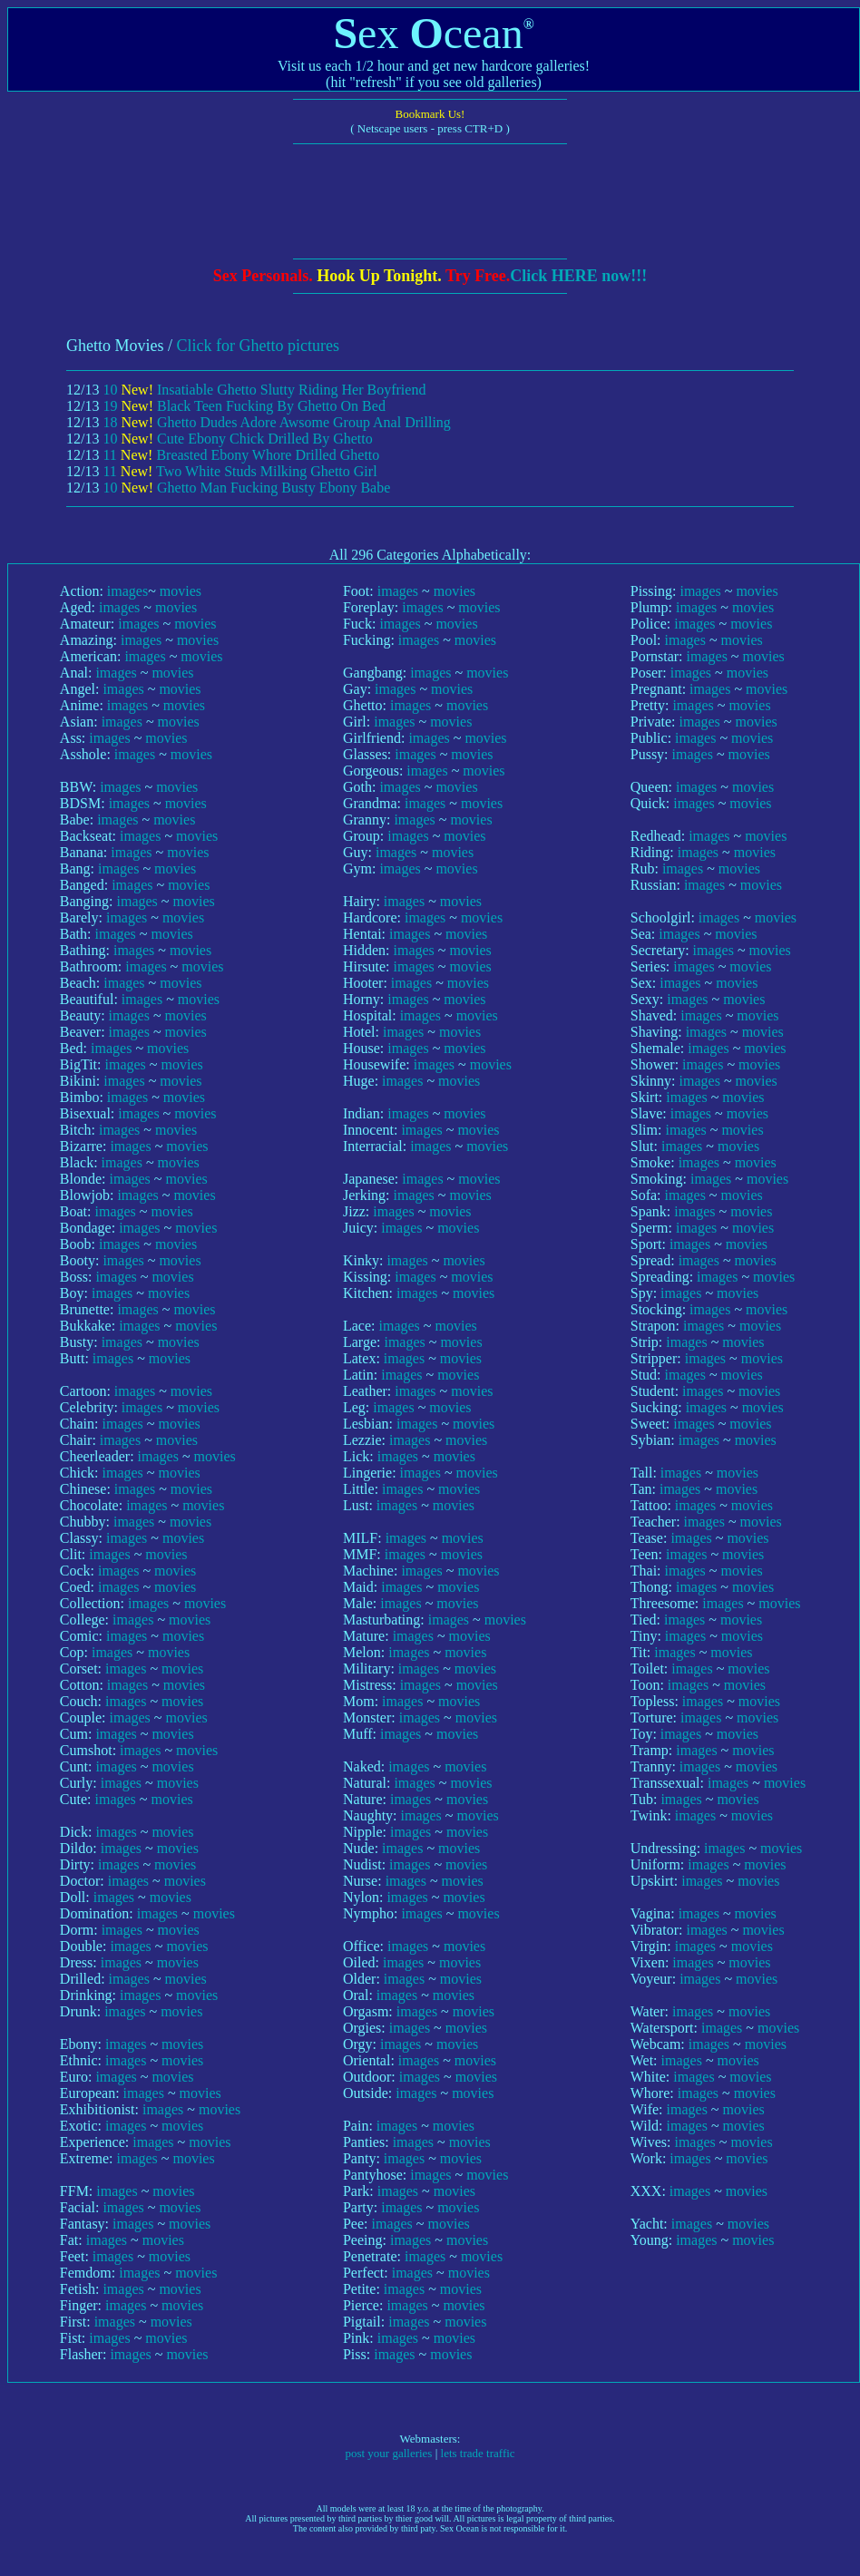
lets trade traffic (478, 2453)
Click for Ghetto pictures (258, 346)
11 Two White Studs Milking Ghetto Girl (239, 471)
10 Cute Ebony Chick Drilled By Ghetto (237, 438)
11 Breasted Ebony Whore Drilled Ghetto (241, 455)
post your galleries (388, 2453)
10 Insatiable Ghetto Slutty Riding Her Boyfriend (264, 389)
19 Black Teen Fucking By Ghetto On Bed (244, 406)
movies (180, 591)
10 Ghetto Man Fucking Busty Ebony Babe (246, 487)
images (127, 591)
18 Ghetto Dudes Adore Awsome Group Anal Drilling (276, 422)
